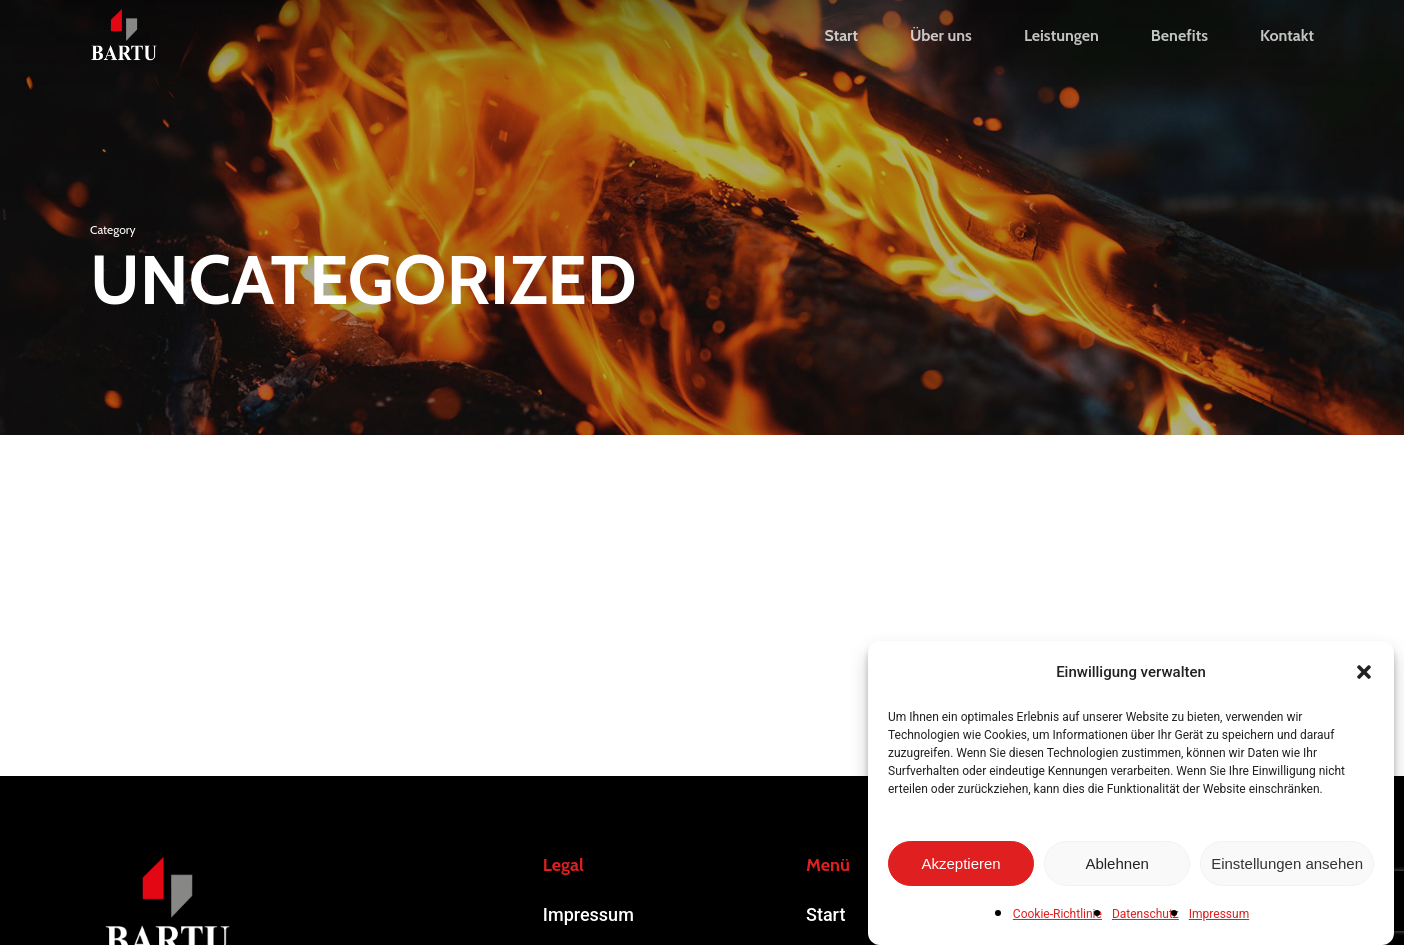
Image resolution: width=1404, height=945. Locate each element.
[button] (1364, 672)
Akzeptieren (960, 863)
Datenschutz (1145, 914)
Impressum (1219, 914)
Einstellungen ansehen (1287, 863)
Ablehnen (1116, 863)
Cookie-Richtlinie (1057, 914)
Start (825, 914)
